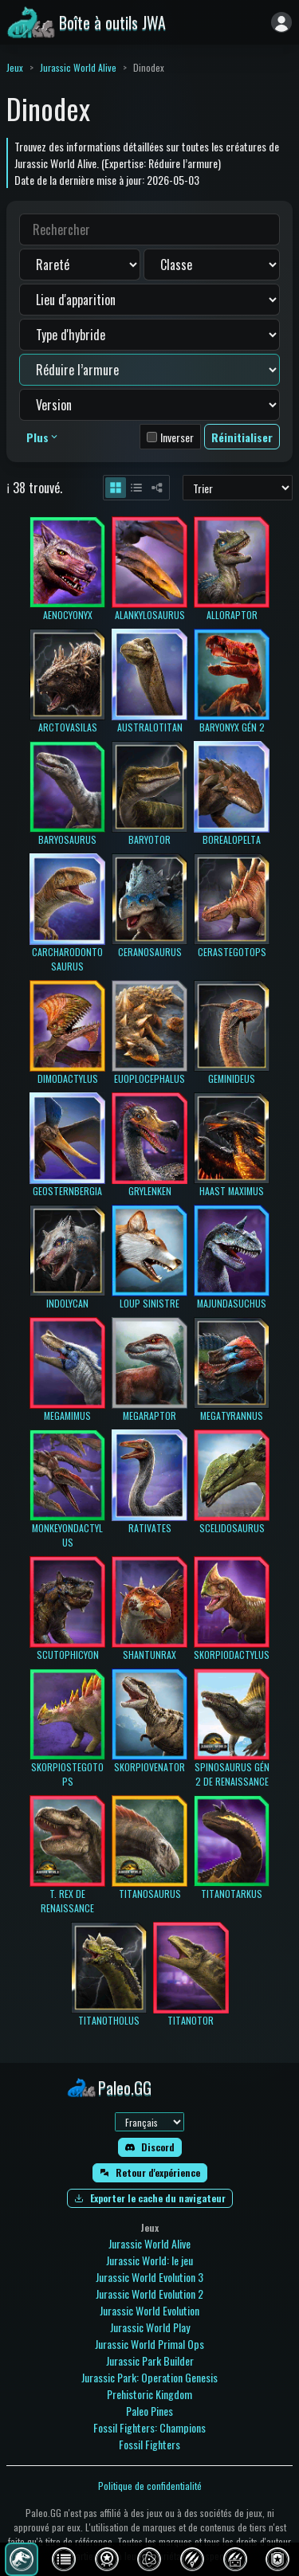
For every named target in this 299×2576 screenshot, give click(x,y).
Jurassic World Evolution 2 (149, 2293)
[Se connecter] (281, 22)
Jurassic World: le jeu (149, 2260)
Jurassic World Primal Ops (149, 2343)
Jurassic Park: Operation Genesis (149, 2377)
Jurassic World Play (150, 2327)
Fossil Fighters (149, 2444)
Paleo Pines (149, 2410)
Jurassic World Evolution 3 (149, 2276)
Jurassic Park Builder (150, 2360)
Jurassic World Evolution (149, 2310)
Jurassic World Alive (78, 67)
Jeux (14, 67)
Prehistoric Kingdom (149, 2394)
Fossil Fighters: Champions (149, 2427)
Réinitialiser (242, 437)
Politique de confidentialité (150, 2485)
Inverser (177, 437)
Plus (43, 437)
